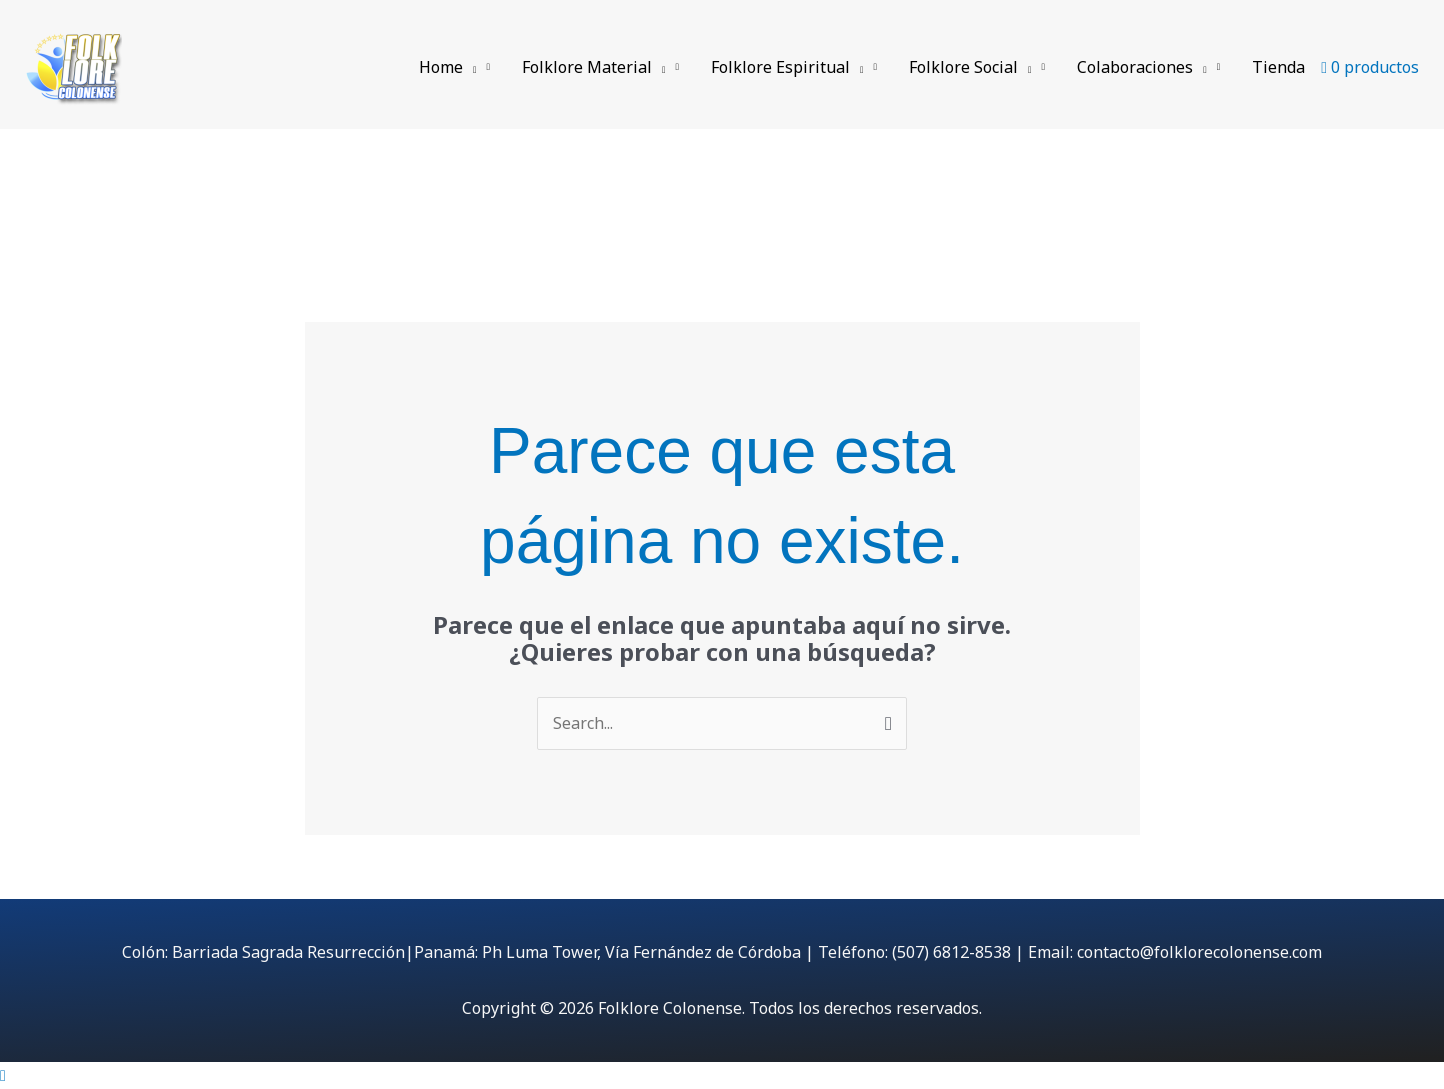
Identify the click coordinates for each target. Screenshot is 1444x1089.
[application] (470, 67)
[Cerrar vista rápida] (3, 1075)
